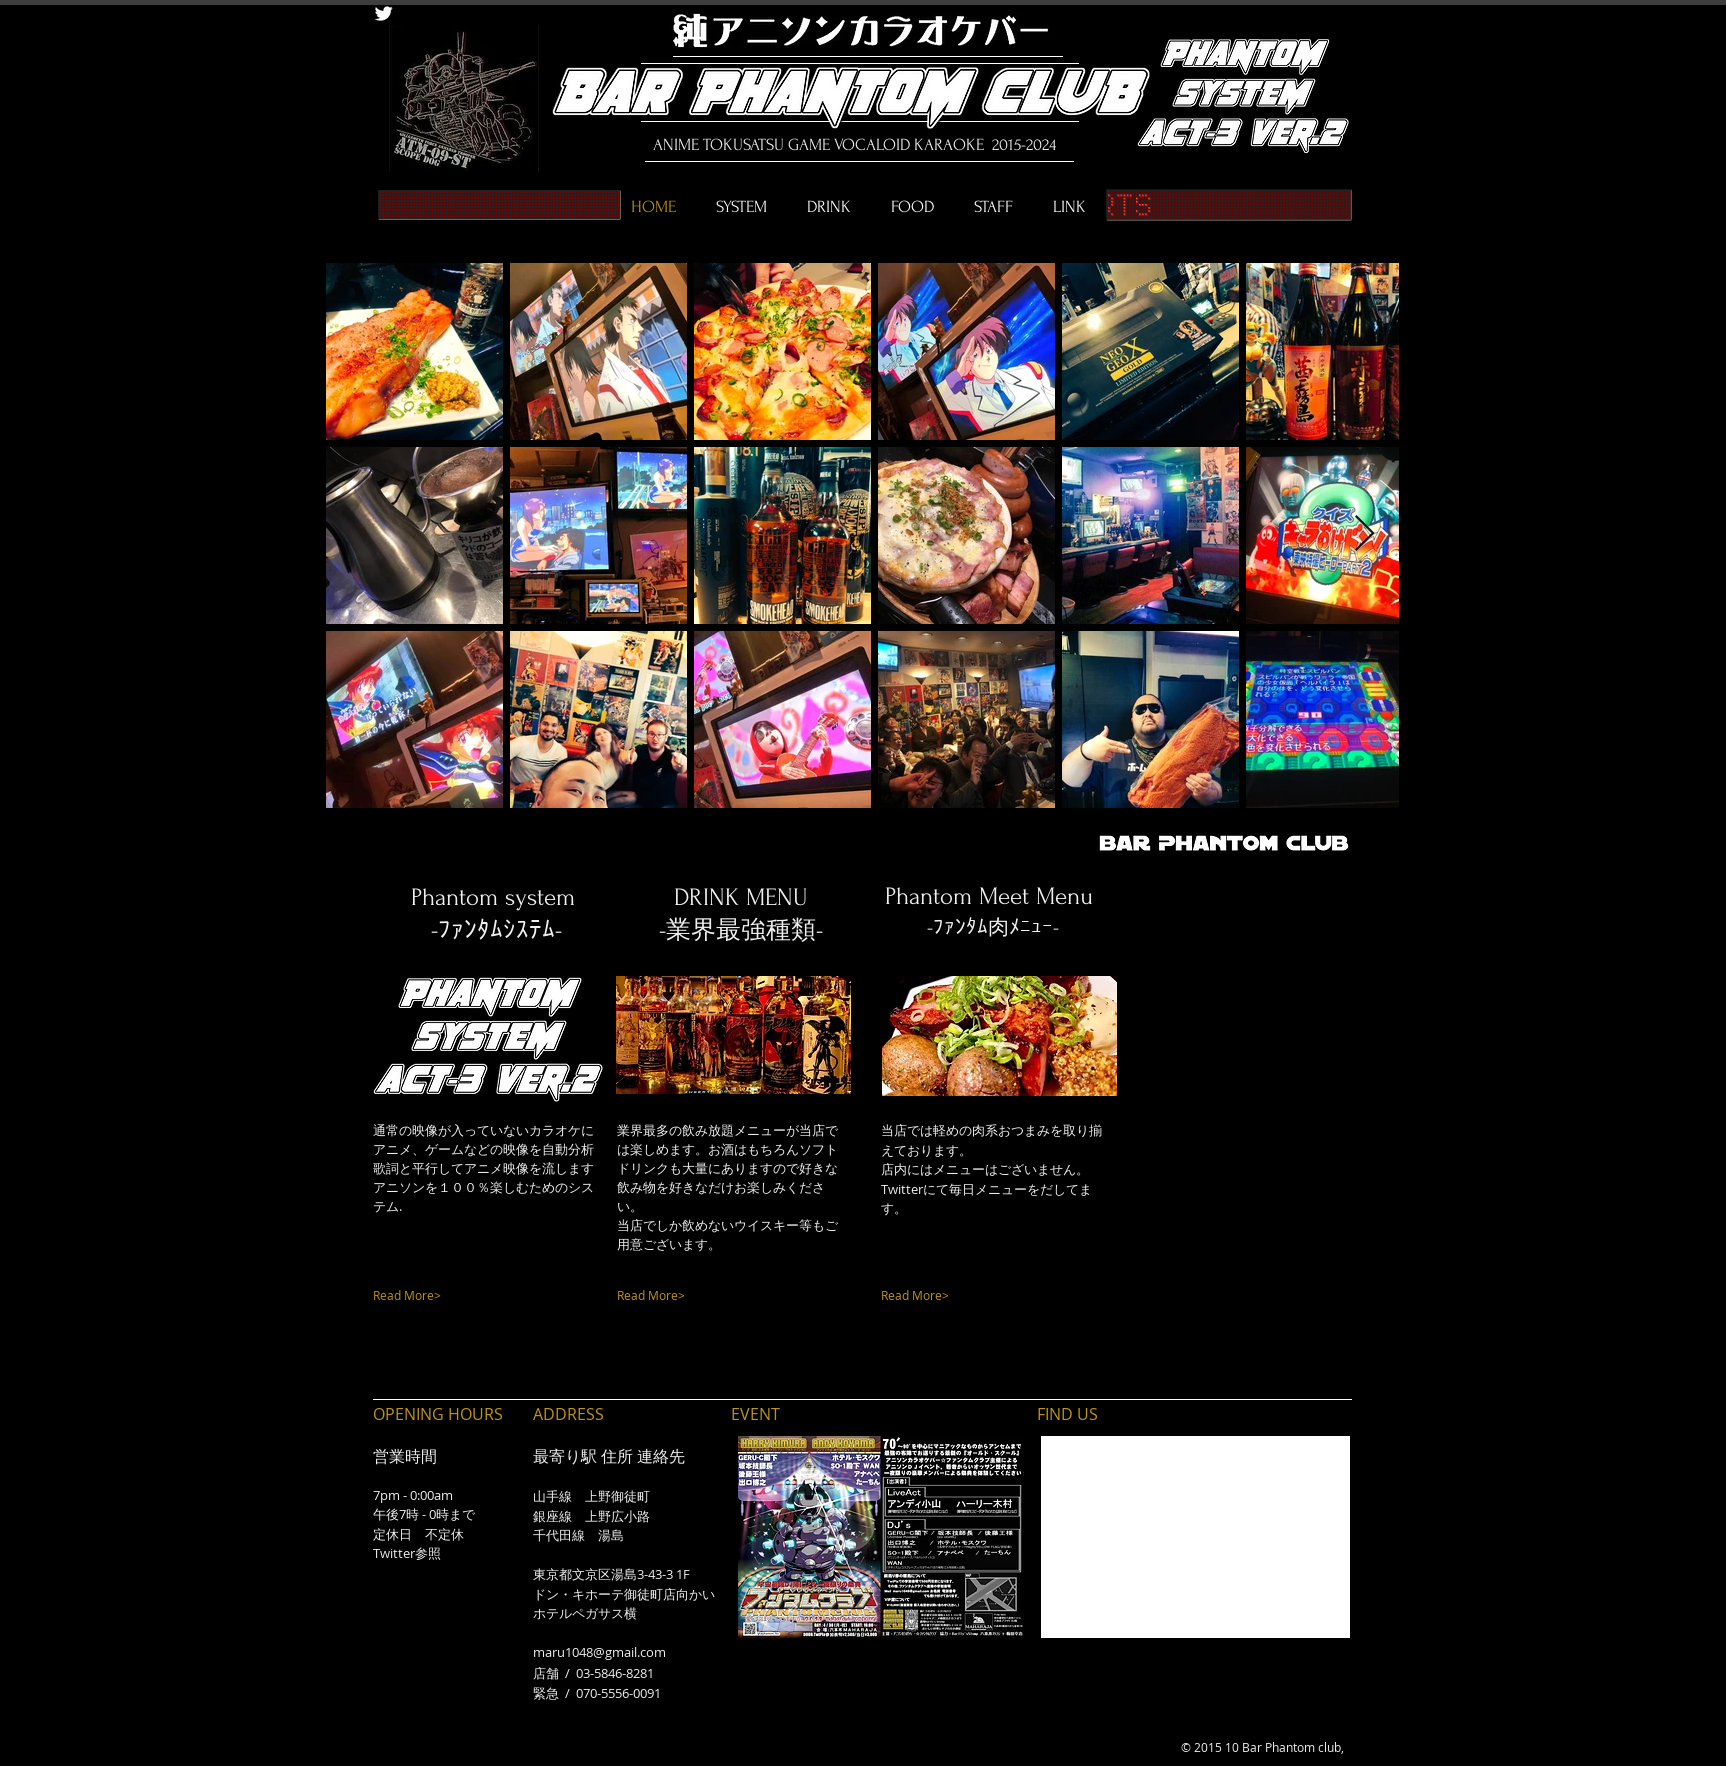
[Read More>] (455, 1295)
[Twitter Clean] (383, 13)
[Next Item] (1364, 534)
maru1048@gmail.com (599, 1652)
